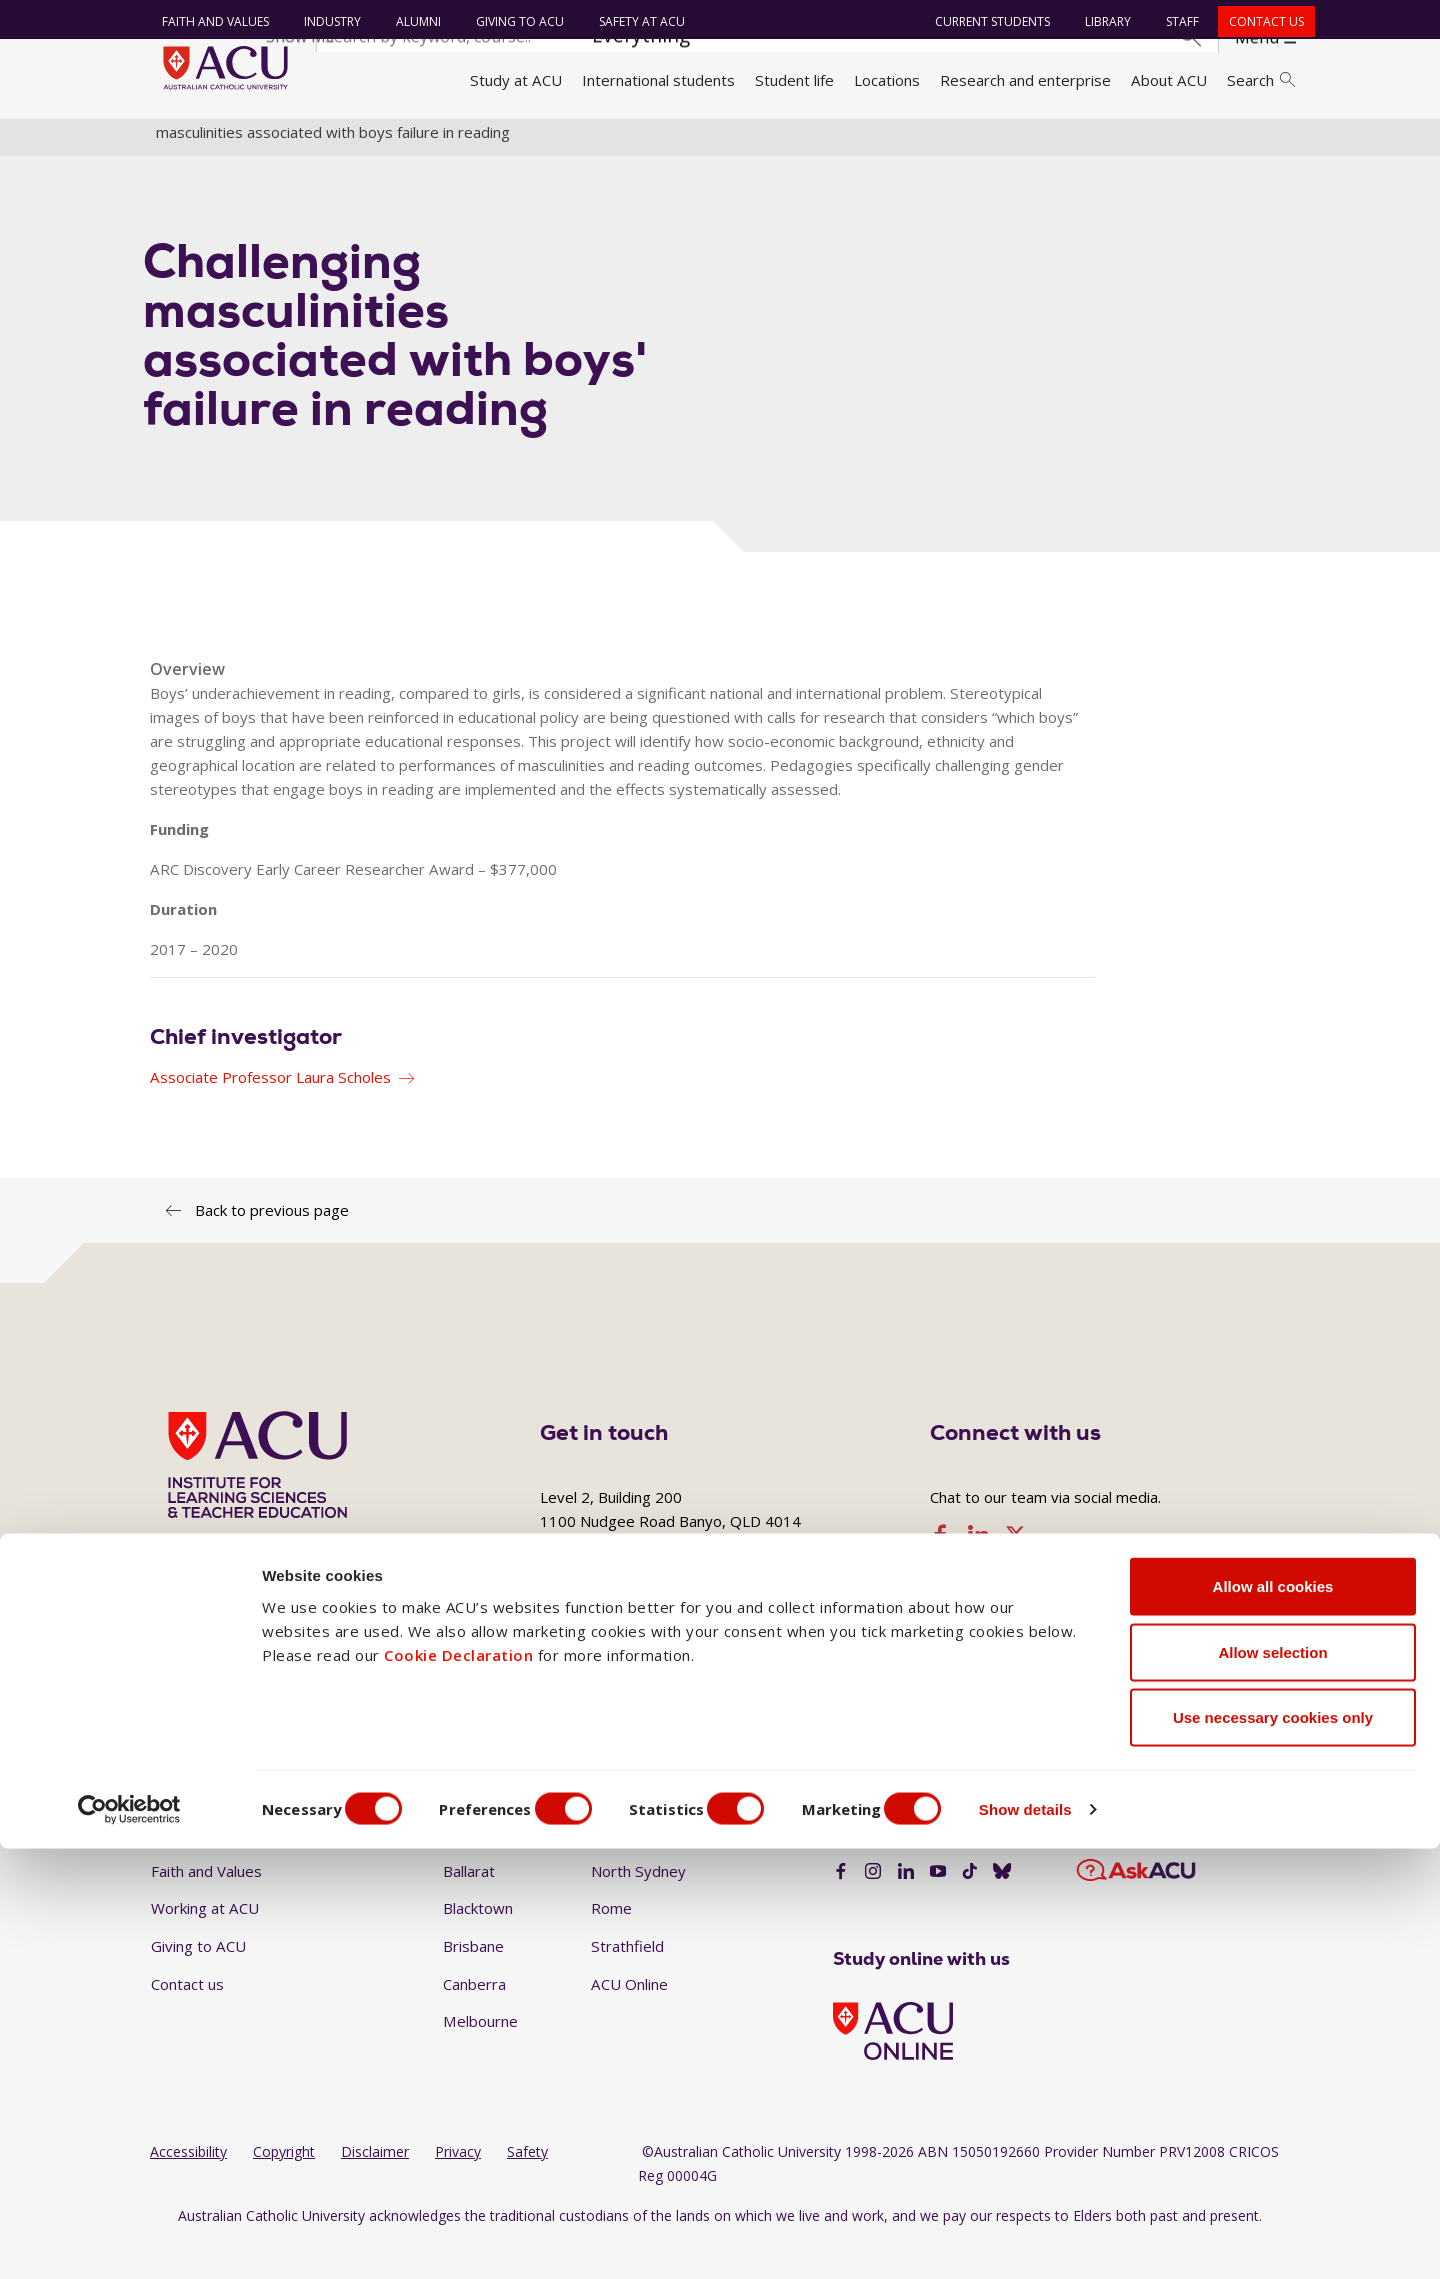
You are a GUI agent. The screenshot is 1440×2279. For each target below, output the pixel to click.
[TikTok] (970, 1908)
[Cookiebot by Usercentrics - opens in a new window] (129, 2240)
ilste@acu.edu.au (949, 1673)
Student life (794, 80)
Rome (611, 1944)
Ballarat (469, 1906)
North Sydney (638, 1906)
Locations (887, 80)
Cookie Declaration (458, 2085)
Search (1261, 80)
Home (177, 143)
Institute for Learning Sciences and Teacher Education (829, 143)
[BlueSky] (1002, 1908)
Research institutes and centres (516, 143)
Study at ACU (516, 80)
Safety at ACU (634, 21)
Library (1100, 21)
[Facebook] (841, 1908)
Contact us (1258, 21)
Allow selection (1272, 2082)
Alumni (410, 21)
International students (658, 80)
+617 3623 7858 (672, 1673)
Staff (1174, 21)
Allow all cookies (1273, 2016)
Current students (984, 21)
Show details (1073, 2239)
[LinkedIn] (906, 1908)
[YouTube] (938, 1908)
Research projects (1096, 143)
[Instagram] (873, 1908)
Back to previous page (272, 1245)
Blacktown (478, 1944)
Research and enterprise (1025, 80)
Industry (324, 21)
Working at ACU (205, 1944)
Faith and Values (207, 21)
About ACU (1169, 80)
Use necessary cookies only (1273, 2147)
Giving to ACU (512, 21)
